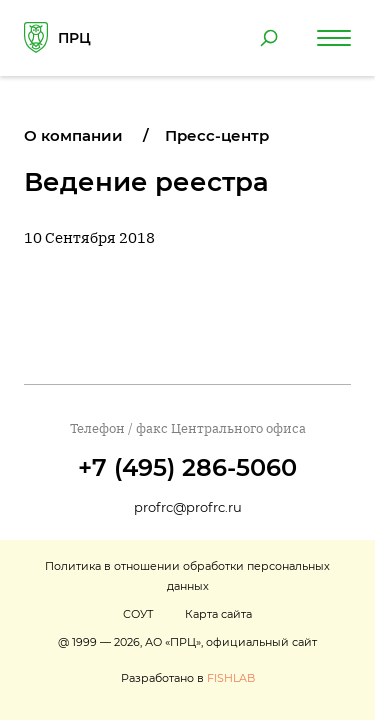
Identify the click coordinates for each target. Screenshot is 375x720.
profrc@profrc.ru (188, 507)
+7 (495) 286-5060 (187, 467)
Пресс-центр (217, 135)
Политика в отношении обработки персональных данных (187, 576)
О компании (73, 135)
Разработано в (188, 678)
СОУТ (138, 614)
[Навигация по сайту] (334, 38)
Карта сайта (218, 614)
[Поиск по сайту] (269, 38)
